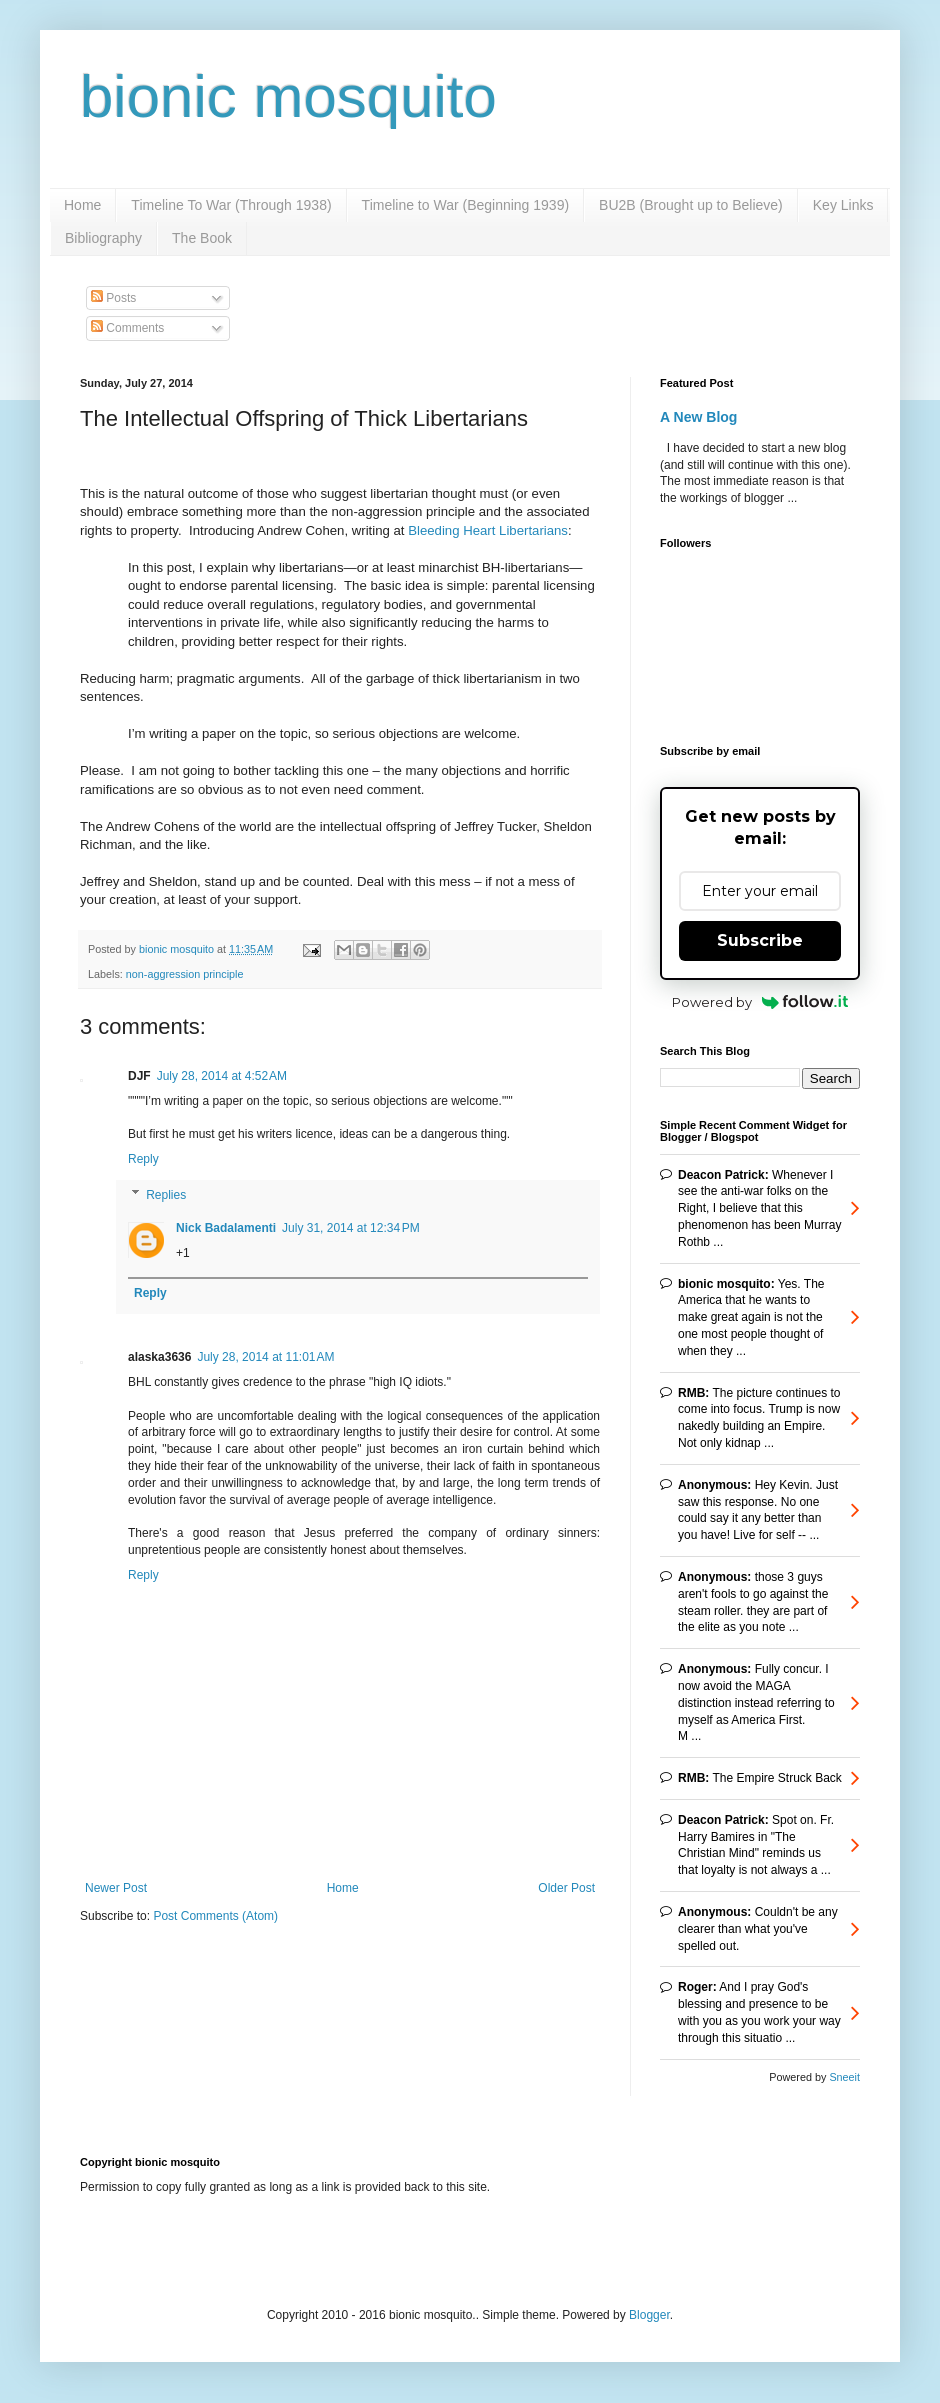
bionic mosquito (288, 96)
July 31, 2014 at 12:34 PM (351, 1228)
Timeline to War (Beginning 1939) (466, 205)
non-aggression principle (185, 974)
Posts (113, 298)
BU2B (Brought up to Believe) (691, 205)
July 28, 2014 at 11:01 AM (265, 1357)
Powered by (760, 1002)
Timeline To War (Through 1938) (231, 205)
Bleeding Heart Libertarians (488, 530)
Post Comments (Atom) (215, 1916)
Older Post (566, 1888)
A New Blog (698, 417)
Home (82, 205)
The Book (202, 238)
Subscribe (760, 940)
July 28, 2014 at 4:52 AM (222, 1076)
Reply (143, 1159)
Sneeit (844, 2077)
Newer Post (116, 1888)
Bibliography (103, 238)
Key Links (843, 205)
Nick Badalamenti (226, 1228)
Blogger (649, 2315)
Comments (127, 328)
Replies (166, 1195)
